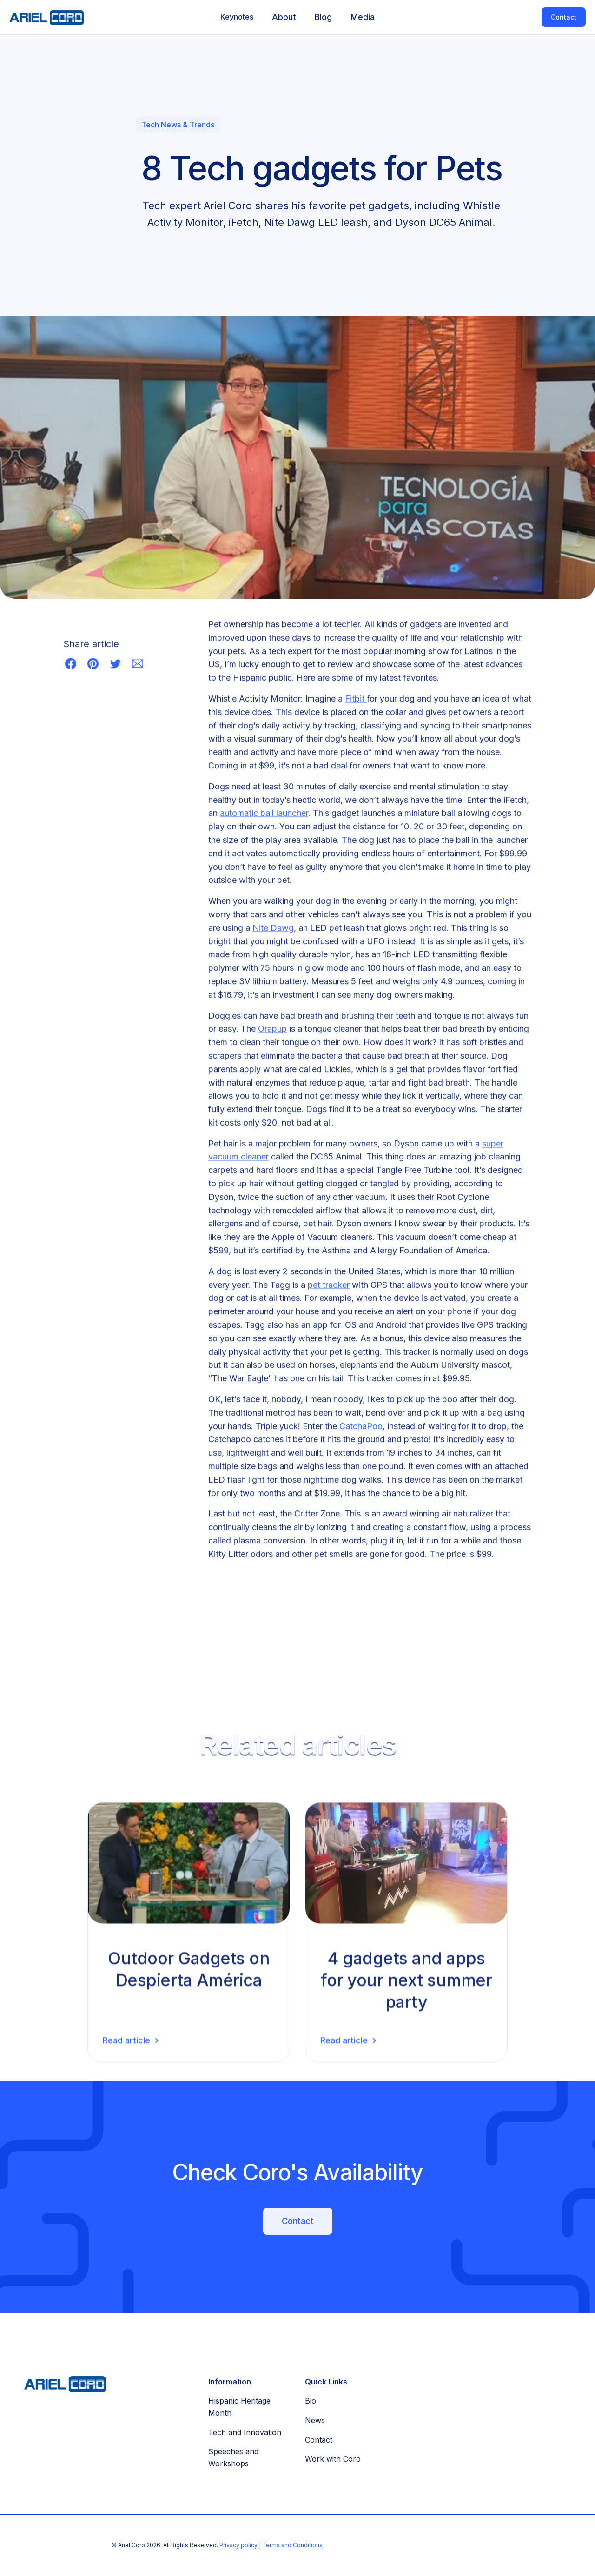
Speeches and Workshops (233, 2457)
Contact (563, 17)
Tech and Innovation (244, 2432)
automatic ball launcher (264, 815)
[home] (42, 17)
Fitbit (356, 700)
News (315, 2420)
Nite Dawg (273, 929)
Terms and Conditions (292, 2545)
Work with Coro (333, 2458)
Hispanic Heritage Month (239, 2406)
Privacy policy (238, 2545)
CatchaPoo (361, 1427)
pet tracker (329, 1286)
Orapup (272, 1030)
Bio (310, 2400)
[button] (237, 17)
